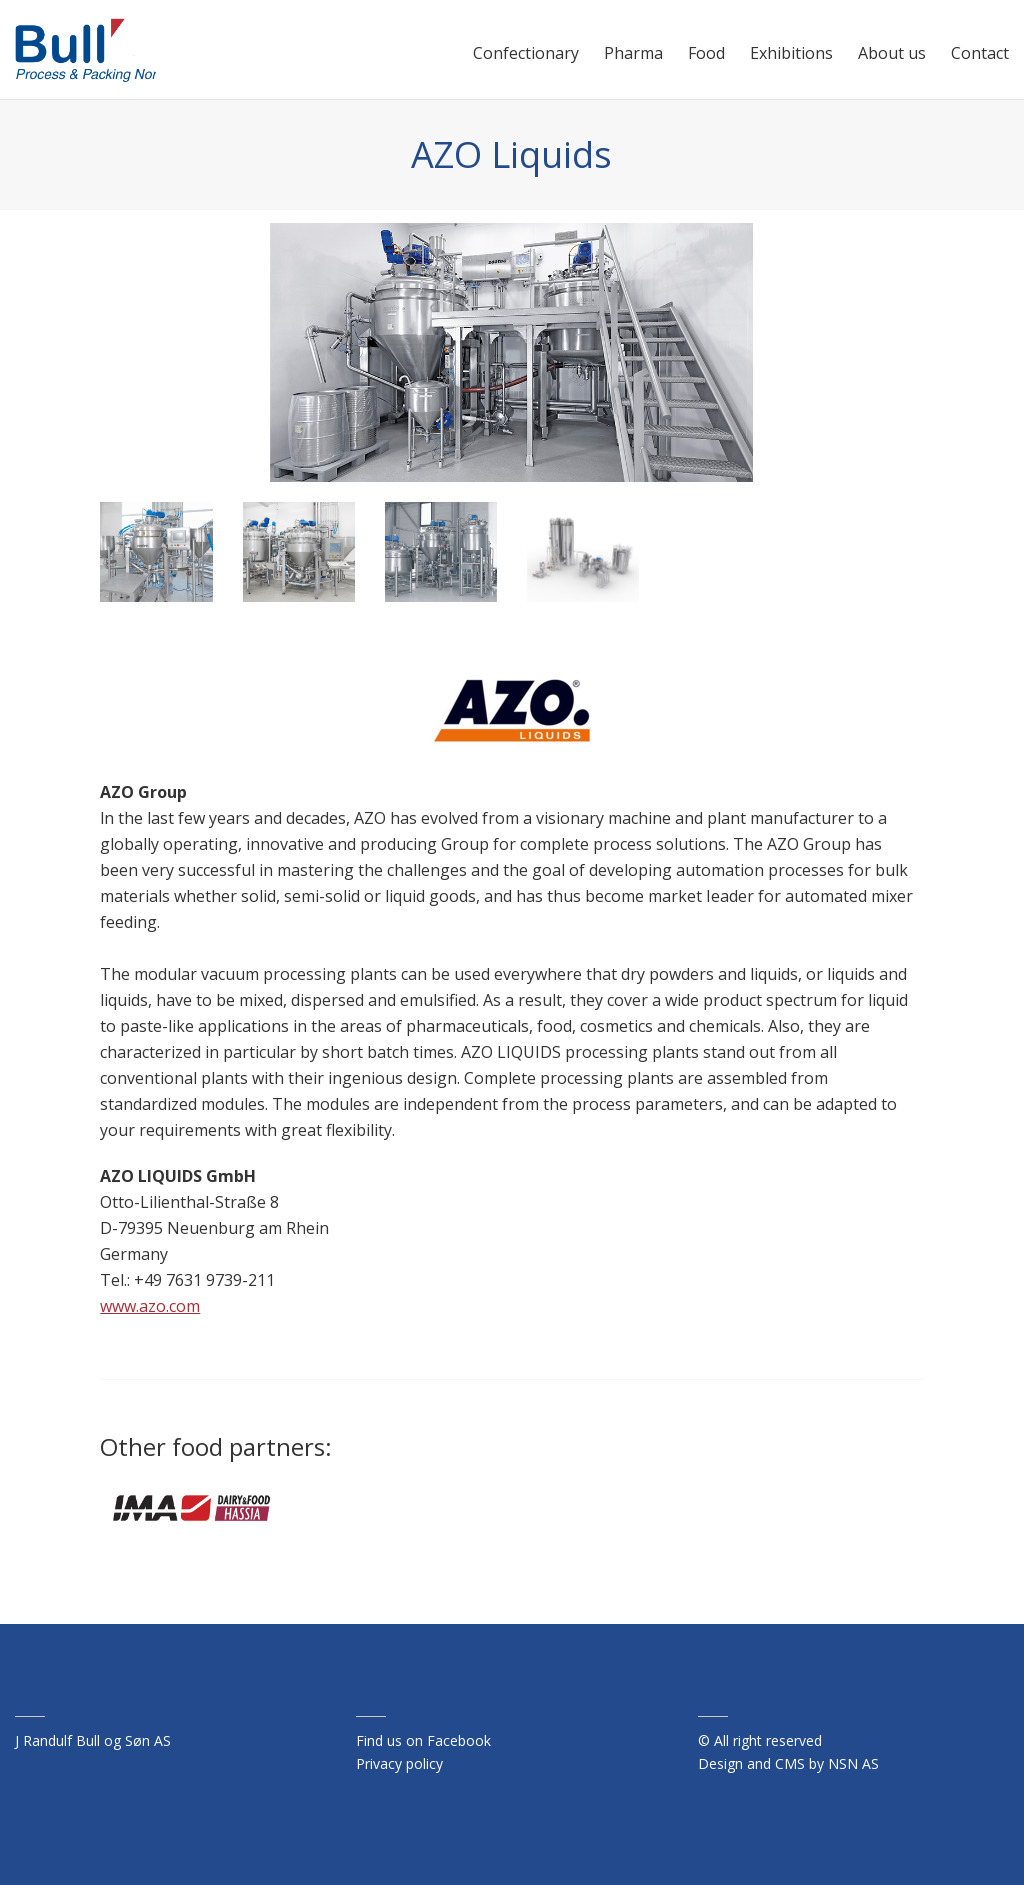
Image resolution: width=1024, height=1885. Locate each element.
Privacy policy (399, 1763)
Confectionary (526, 53)
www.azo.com (150, 1306)
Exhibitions (791, 53)
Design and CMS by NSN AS (788, 1763)
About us (892, 53)
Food (706, 53)
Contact (980, 53)
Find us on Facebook (423, 1740)
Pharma (633, 53)
